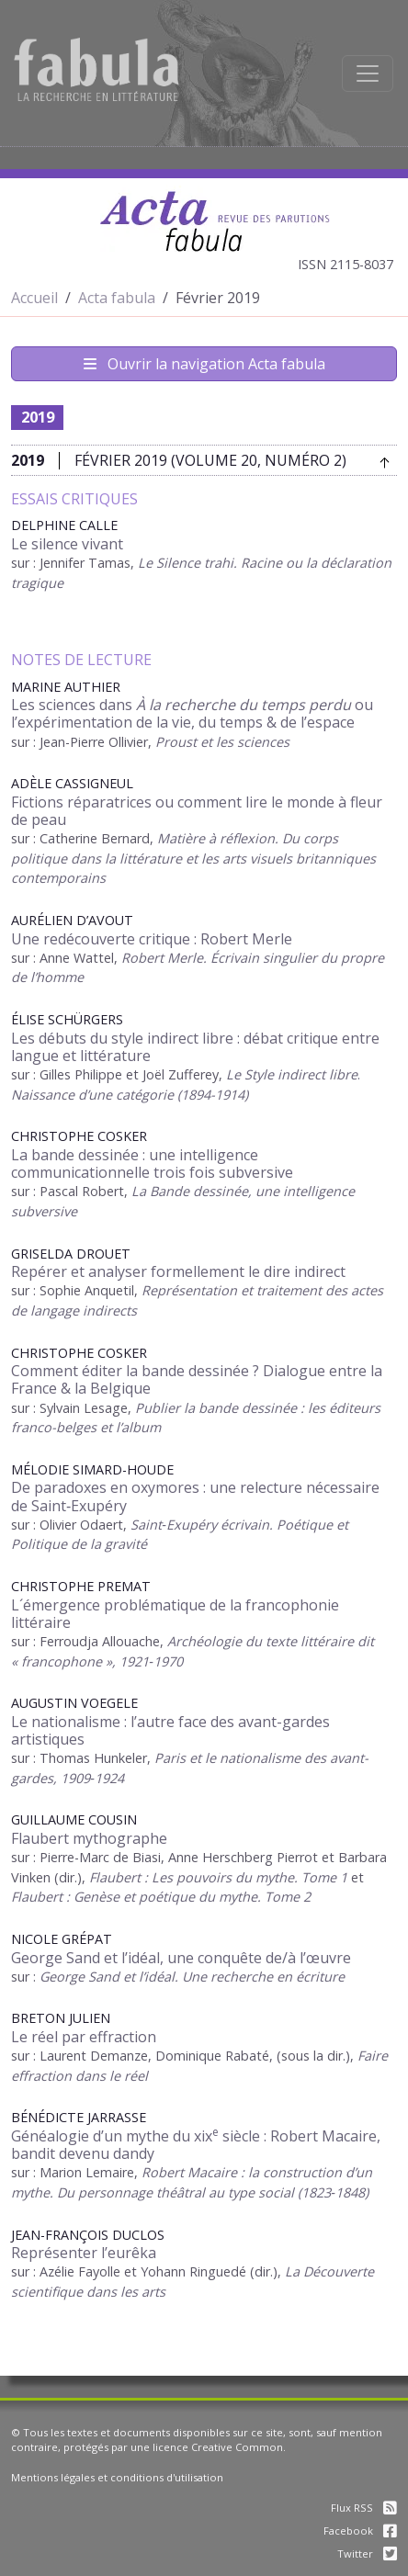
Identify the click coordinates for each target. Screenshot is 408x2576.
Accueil (34, 298)
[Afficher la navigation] (367, 73)
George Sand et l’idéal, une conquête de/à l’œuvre (181, 1958)
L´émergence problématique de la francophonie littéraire (175, 1614)
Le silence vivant (67, 544)
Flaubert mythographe (89, 1838)
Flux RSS (364, 2507)
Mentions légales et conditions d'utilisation (117, 2477)
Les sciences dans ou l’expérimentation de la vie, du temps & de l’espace (192, 713)
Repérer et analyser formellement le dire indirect (178, 1271)
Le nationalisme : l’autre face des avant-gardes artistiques (170, 1730)
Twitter (367, 2553)
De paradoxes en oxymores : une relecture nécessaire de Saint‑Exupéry (195, 1496)
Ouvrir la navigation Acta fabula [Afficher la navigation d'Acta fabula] (204, 364)
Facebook (360, 2530)
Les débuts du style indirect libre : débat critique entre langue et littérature (195, 1047)
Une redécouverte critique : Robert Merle (151, 939)
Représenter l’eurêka (83, 2253)
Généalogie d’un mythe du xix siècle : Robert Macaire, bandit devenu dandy (195, 2145)
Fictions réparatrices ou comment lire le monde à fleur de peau (196, 811)
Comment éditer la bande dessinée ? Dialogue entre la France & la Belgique (196, 1379)
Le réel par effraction (83, 2037)
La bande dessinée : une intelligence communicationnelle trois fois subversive (152, 1163)
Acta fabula (116, 298)
